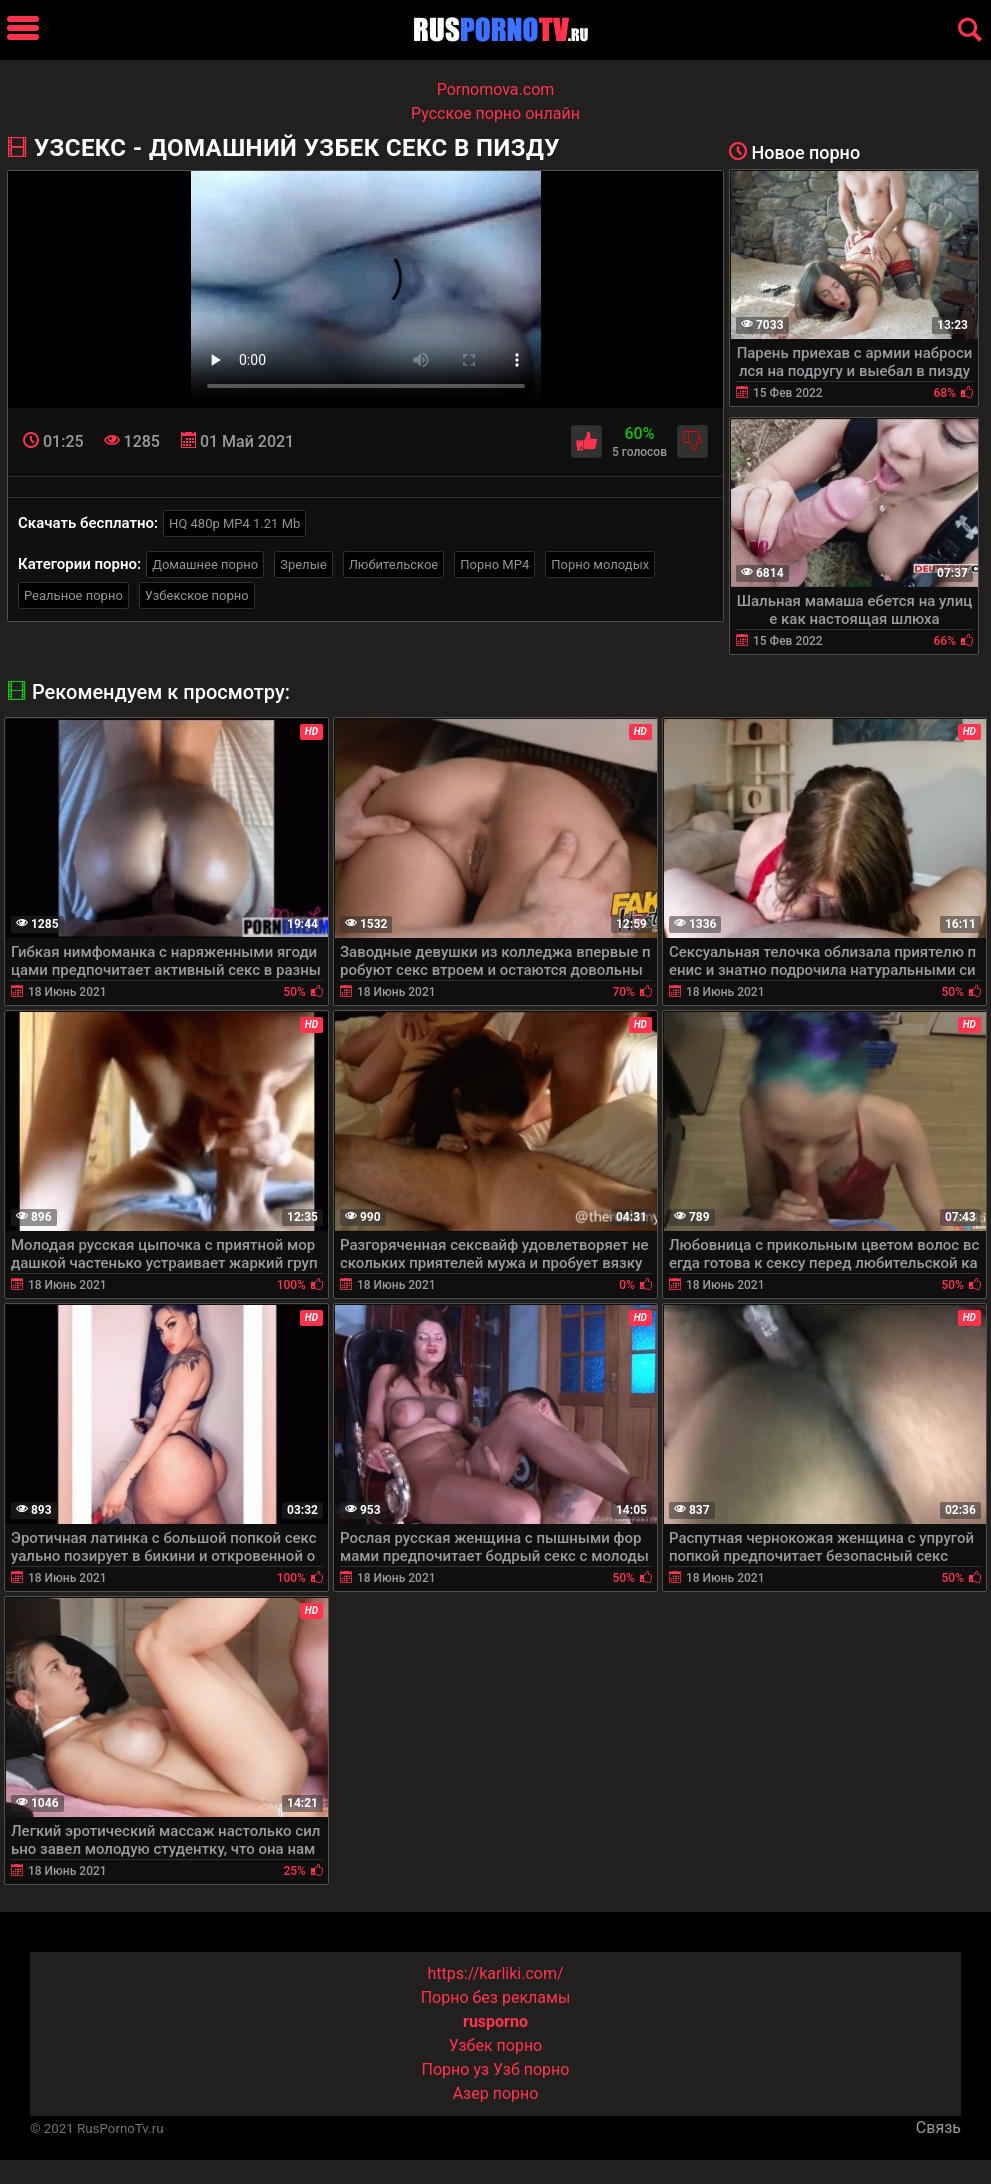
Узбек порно (496, 2045)
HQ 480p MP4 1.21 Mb (234, 523)
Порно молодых (600, 564)
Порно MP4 (494, 564)
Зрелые (303, 564)
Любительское (394, 564)
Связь (938, 2127)
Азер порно (496, 2093)
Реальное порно (73, 595)
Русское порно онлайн (495, 113)
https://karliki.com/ (495, 1973)
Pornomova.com (496, 89)
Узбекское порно (197, 595)
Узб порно (531, 2069)
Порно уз (456, 2069)
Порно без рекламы (496, 1997)
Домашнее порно (205, 564)
